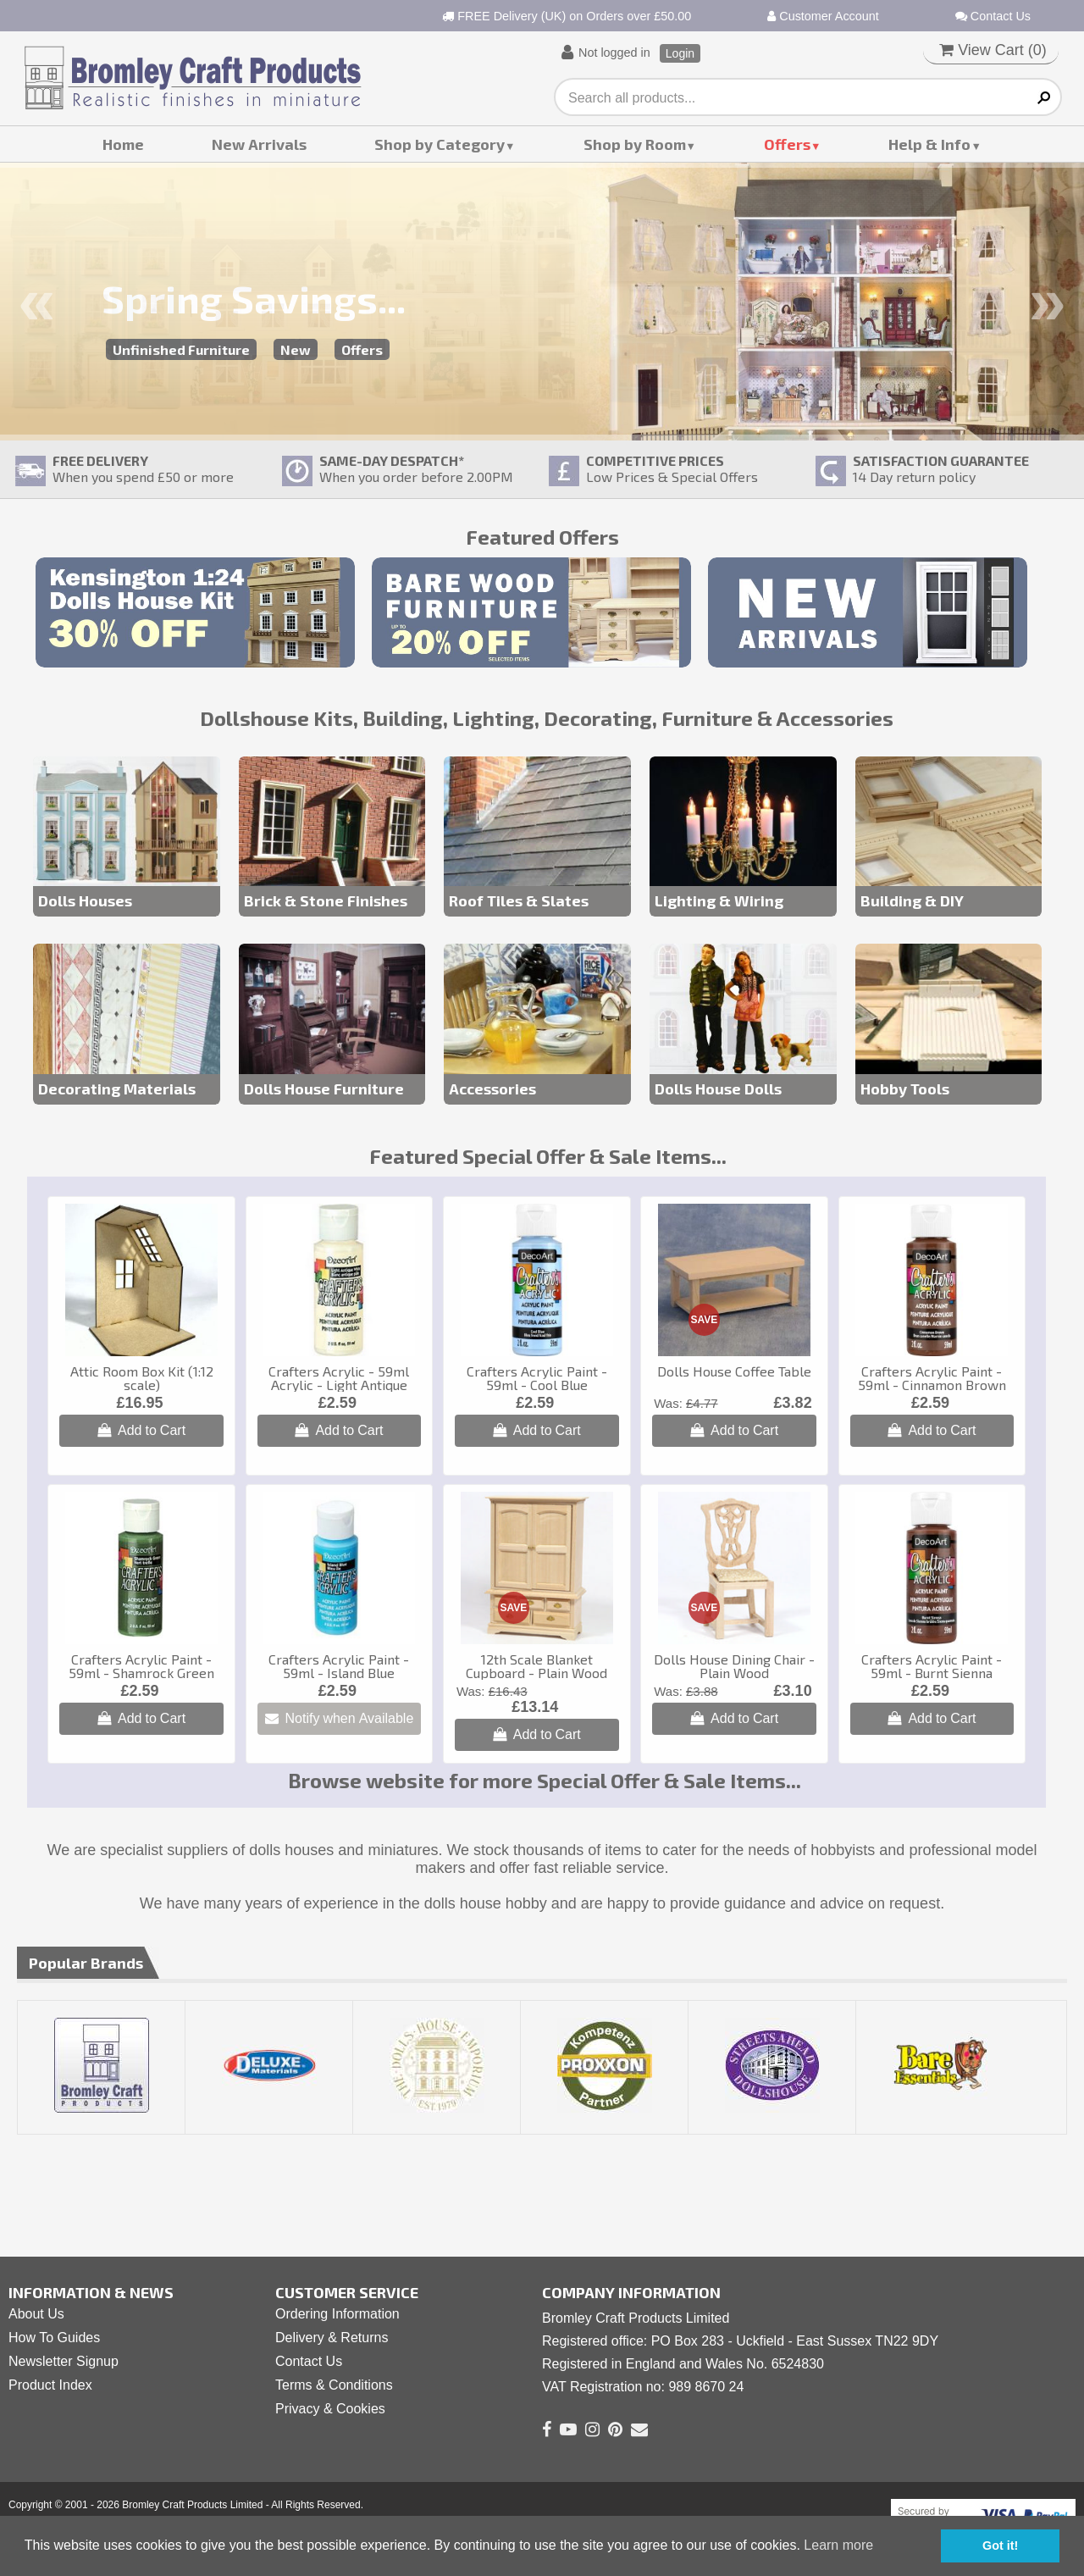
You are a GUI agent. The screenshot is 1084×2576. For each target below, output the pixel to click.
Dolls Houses (85, 900)
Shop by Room (634, 144)
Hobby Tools (904, 1088)
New (295, 349)
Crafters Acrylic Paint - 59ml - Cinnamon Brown (932, 1378)
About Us (36, 2314)
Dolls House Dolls (718, 1088)
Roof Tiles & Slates (519, 900)
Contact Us (993, 16)
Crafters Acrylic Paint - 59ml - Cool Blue (537, 1378)
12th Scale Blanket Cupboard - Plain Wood (536, 1666)
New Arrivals (259, 144)
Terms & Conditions (334, 2385)
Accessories (492, 1088)
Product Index (50, 2385)
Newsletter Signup (63, 2361)
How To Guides (54, 2337)
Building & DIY (912, 900)
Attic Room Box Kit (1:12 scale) (141, 1378)
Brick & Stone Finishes (325, 900)
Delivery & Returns (331, 2337)
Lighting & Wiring (719, 900)
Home (123, 144)
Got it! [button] (1000, 2545)
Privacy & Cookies (330, 2408)
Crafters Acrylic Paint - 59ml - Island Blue (338, 1666)
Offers (787, 144)
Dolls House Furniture (324, 1088)
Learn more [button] (838, 2545)
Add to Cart (141, 1430)
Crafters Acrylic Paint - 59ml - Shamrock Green (141, 1666)
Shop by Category (439, 144)
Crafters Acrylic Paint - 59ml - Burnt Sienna (931, 1666)
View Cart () (993, 50)
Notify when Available (339, 1718)
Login (680, 53)
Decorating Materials (117, 1088)
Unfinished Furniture (181, 349)
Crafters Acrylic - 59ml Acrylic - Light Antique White (338, 1384)
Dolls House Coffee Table (734, 1371)
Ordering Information (337, 2314)
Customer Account (823, 16)
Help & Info (929, 144)
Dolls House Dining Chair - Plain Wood (734, 1666)
